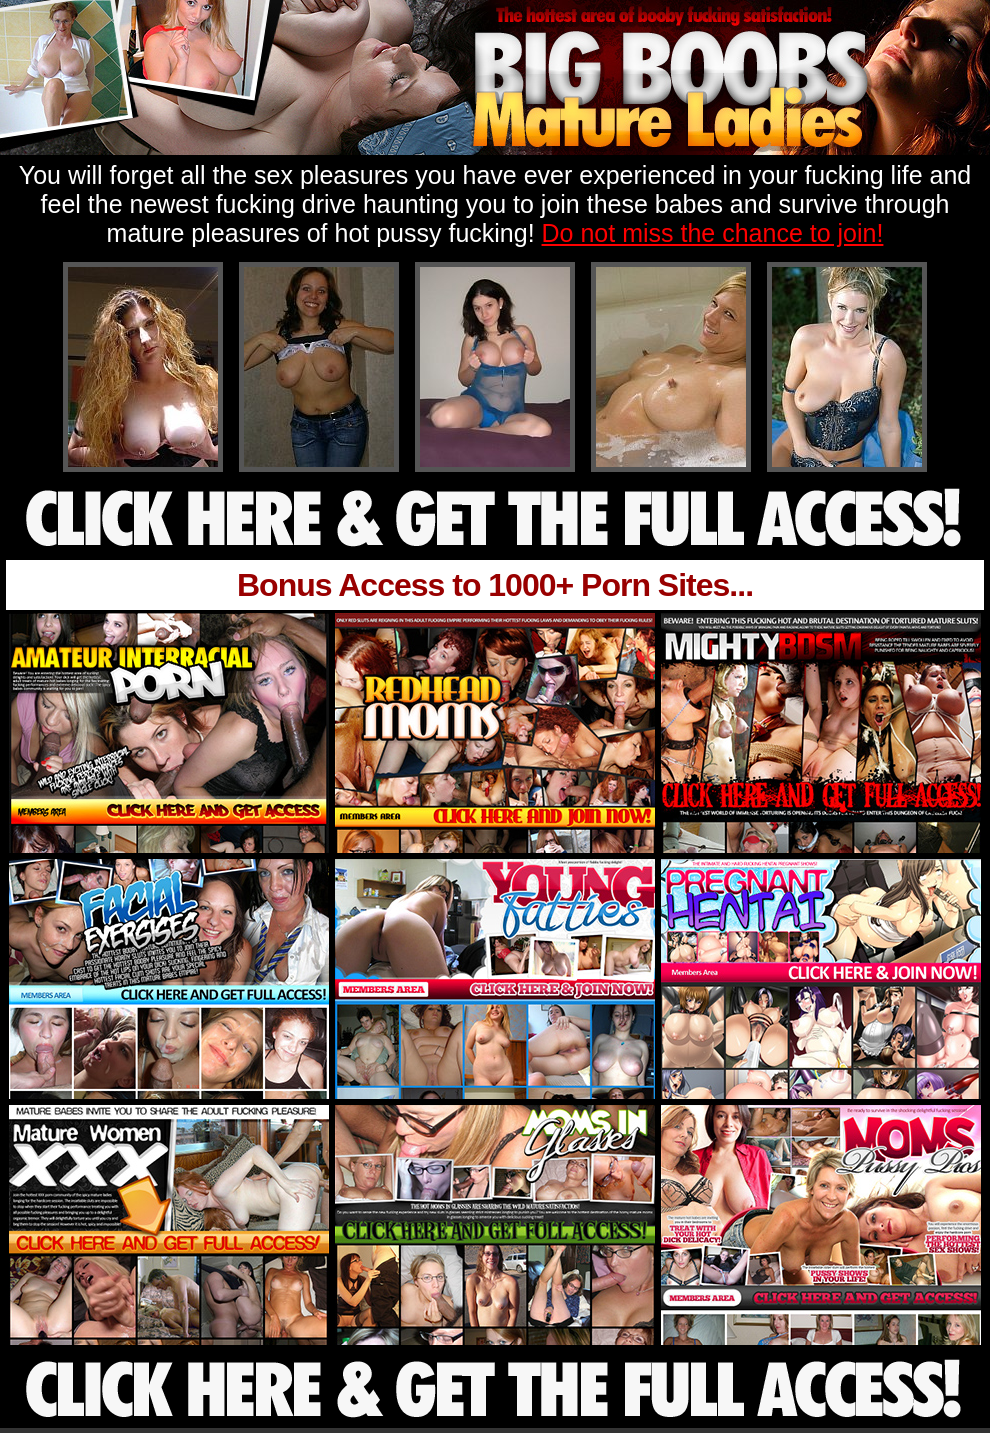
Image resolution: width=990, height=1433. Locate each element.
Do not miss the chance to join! (713, 233)
